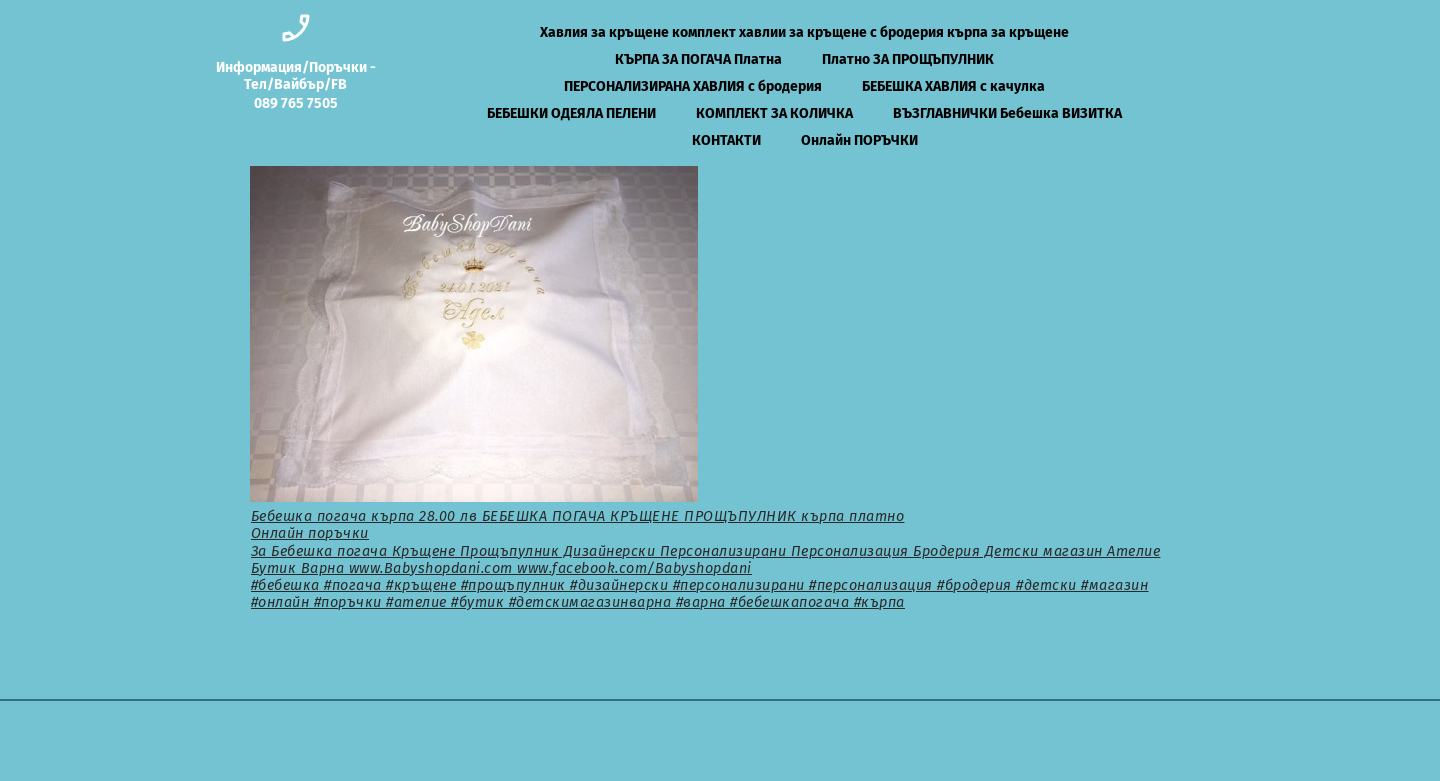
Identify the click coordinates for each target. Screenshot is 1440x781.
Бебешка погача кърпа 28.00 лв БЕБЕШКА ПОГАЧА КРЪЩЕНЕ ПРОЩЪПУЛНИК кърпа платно (577, 516)
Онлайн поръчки (310, 533)
